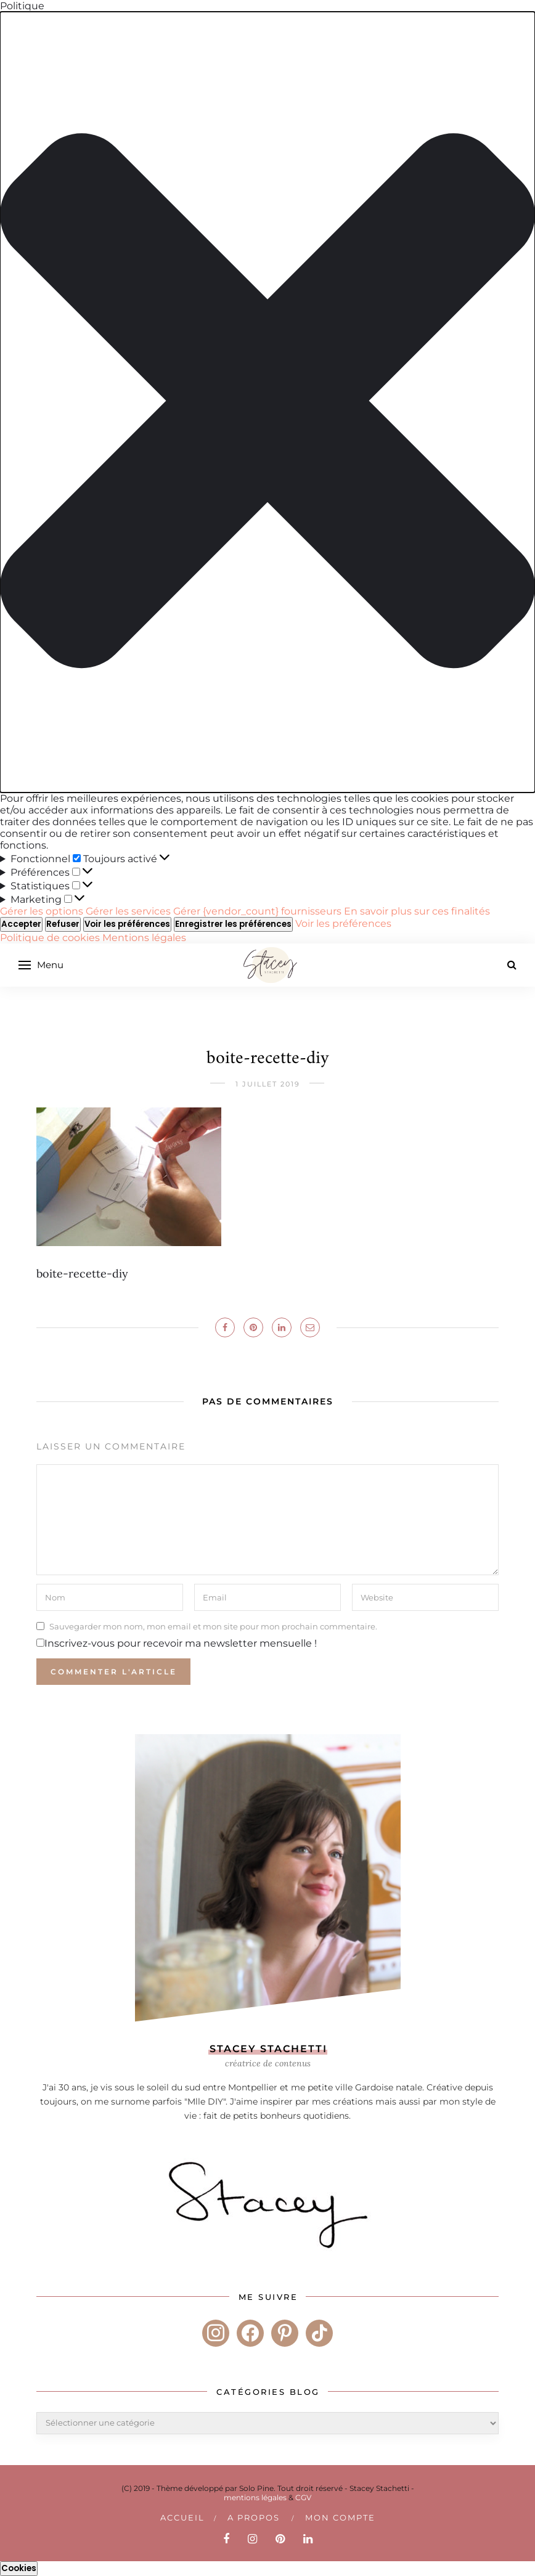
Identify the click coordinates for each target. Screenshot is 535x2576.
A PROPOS (253, 2517)
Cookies (18, 2568)
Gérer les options (41, 911)
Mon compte (340, 2517)
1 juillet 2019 (267, 1084)
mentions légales (255, 2497)
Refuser (63, 924)
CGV (303, 2497)
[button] (267, 402)
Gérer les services (128, 911)
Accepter (21, 924)
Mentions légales (144, 938)
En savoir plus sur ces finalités (417, 911)
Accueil (182, 2517)
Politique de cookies (51, 938)
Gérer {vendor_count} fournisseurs (257, 911)
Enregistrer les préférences (233, 924)
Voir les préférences (127, 924)
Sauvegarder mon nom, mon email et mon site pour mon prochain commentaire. (213, 1626)
